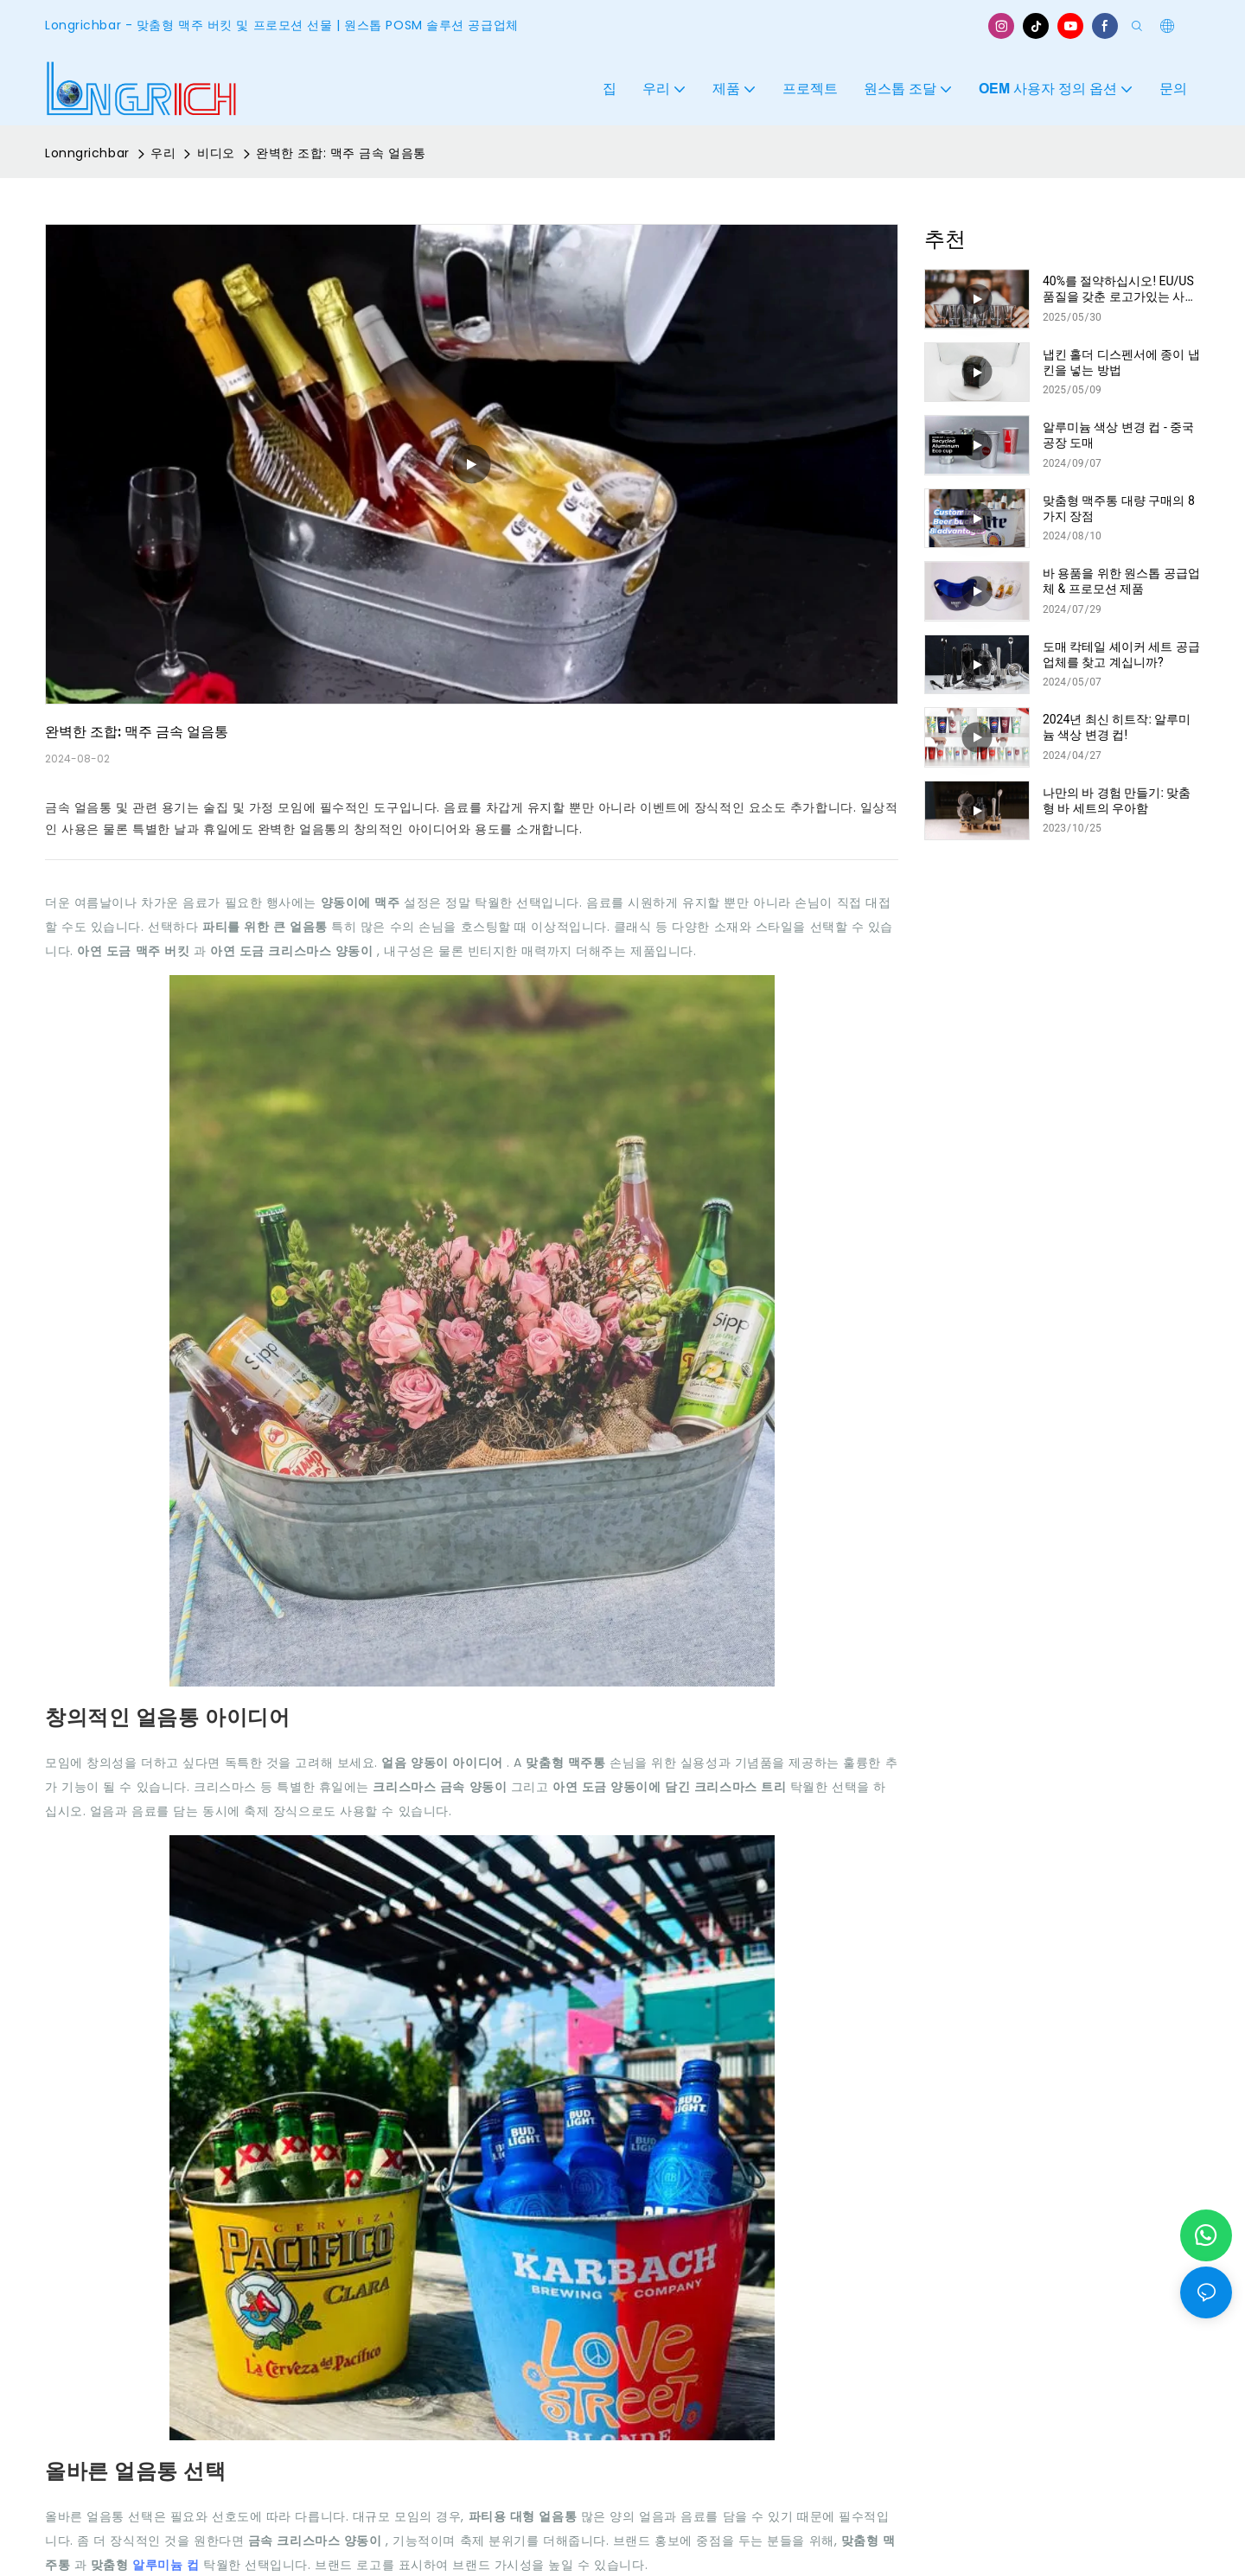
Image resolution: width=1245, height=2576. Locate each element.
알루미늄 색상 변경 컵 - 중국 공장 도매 (1118, 435)
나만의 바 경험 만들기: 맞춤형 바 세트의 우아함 (1117, 800)
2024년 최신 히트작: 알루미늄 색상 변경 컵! (1117, 727)
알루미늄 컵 (167, 2564)
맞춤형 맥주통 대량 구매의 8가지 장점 (1119, 508)
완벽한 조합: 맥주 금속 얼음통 (341, 153)
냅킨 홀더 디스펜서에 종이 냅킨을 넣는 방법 (1121, 362)
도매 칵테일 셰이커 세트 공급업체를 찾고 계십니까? (1121, 654)
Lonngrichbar (87, 153)
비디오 (216, 153)
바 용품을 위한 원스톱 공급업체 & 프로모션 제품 (1121, 581)
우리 (163, 153)
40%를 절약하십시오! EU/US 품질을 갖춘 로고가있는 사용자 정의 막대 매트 (1120, 289)
